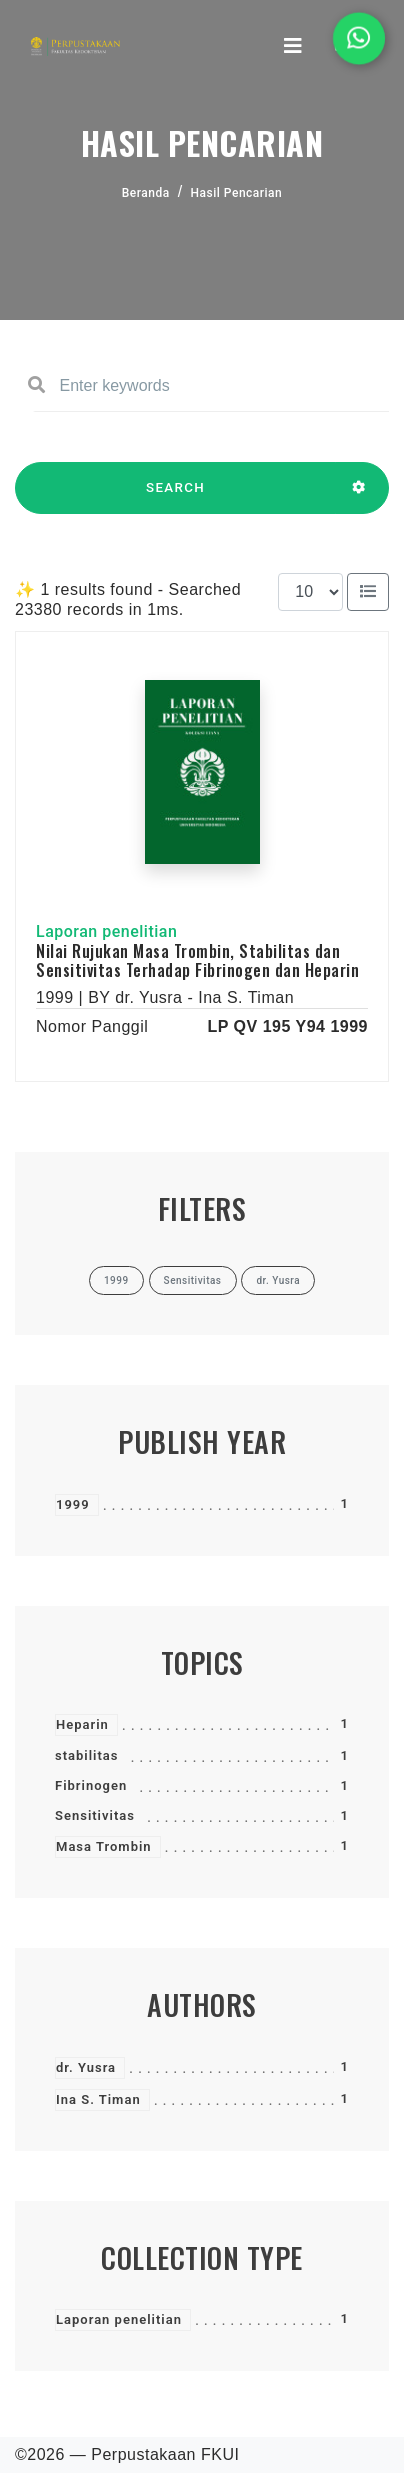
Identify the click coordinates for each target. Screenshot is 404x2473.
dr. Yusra (86, 2067)
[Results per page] (310, 592)
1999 (73, 1504)
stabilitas (87, 1755)
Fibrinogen (91, 1785)
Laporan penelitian (119, 2319)
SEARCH (175, 497)
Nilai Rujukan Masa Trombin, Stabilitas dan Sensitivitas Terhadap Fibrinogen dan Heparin (197, 960)
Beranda (146, 193)
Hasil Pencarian (237, 193)
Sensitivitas (95, 1815)
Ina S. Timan (98, 2099)
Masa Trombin (104, 1846)
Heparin (82, 1724)
